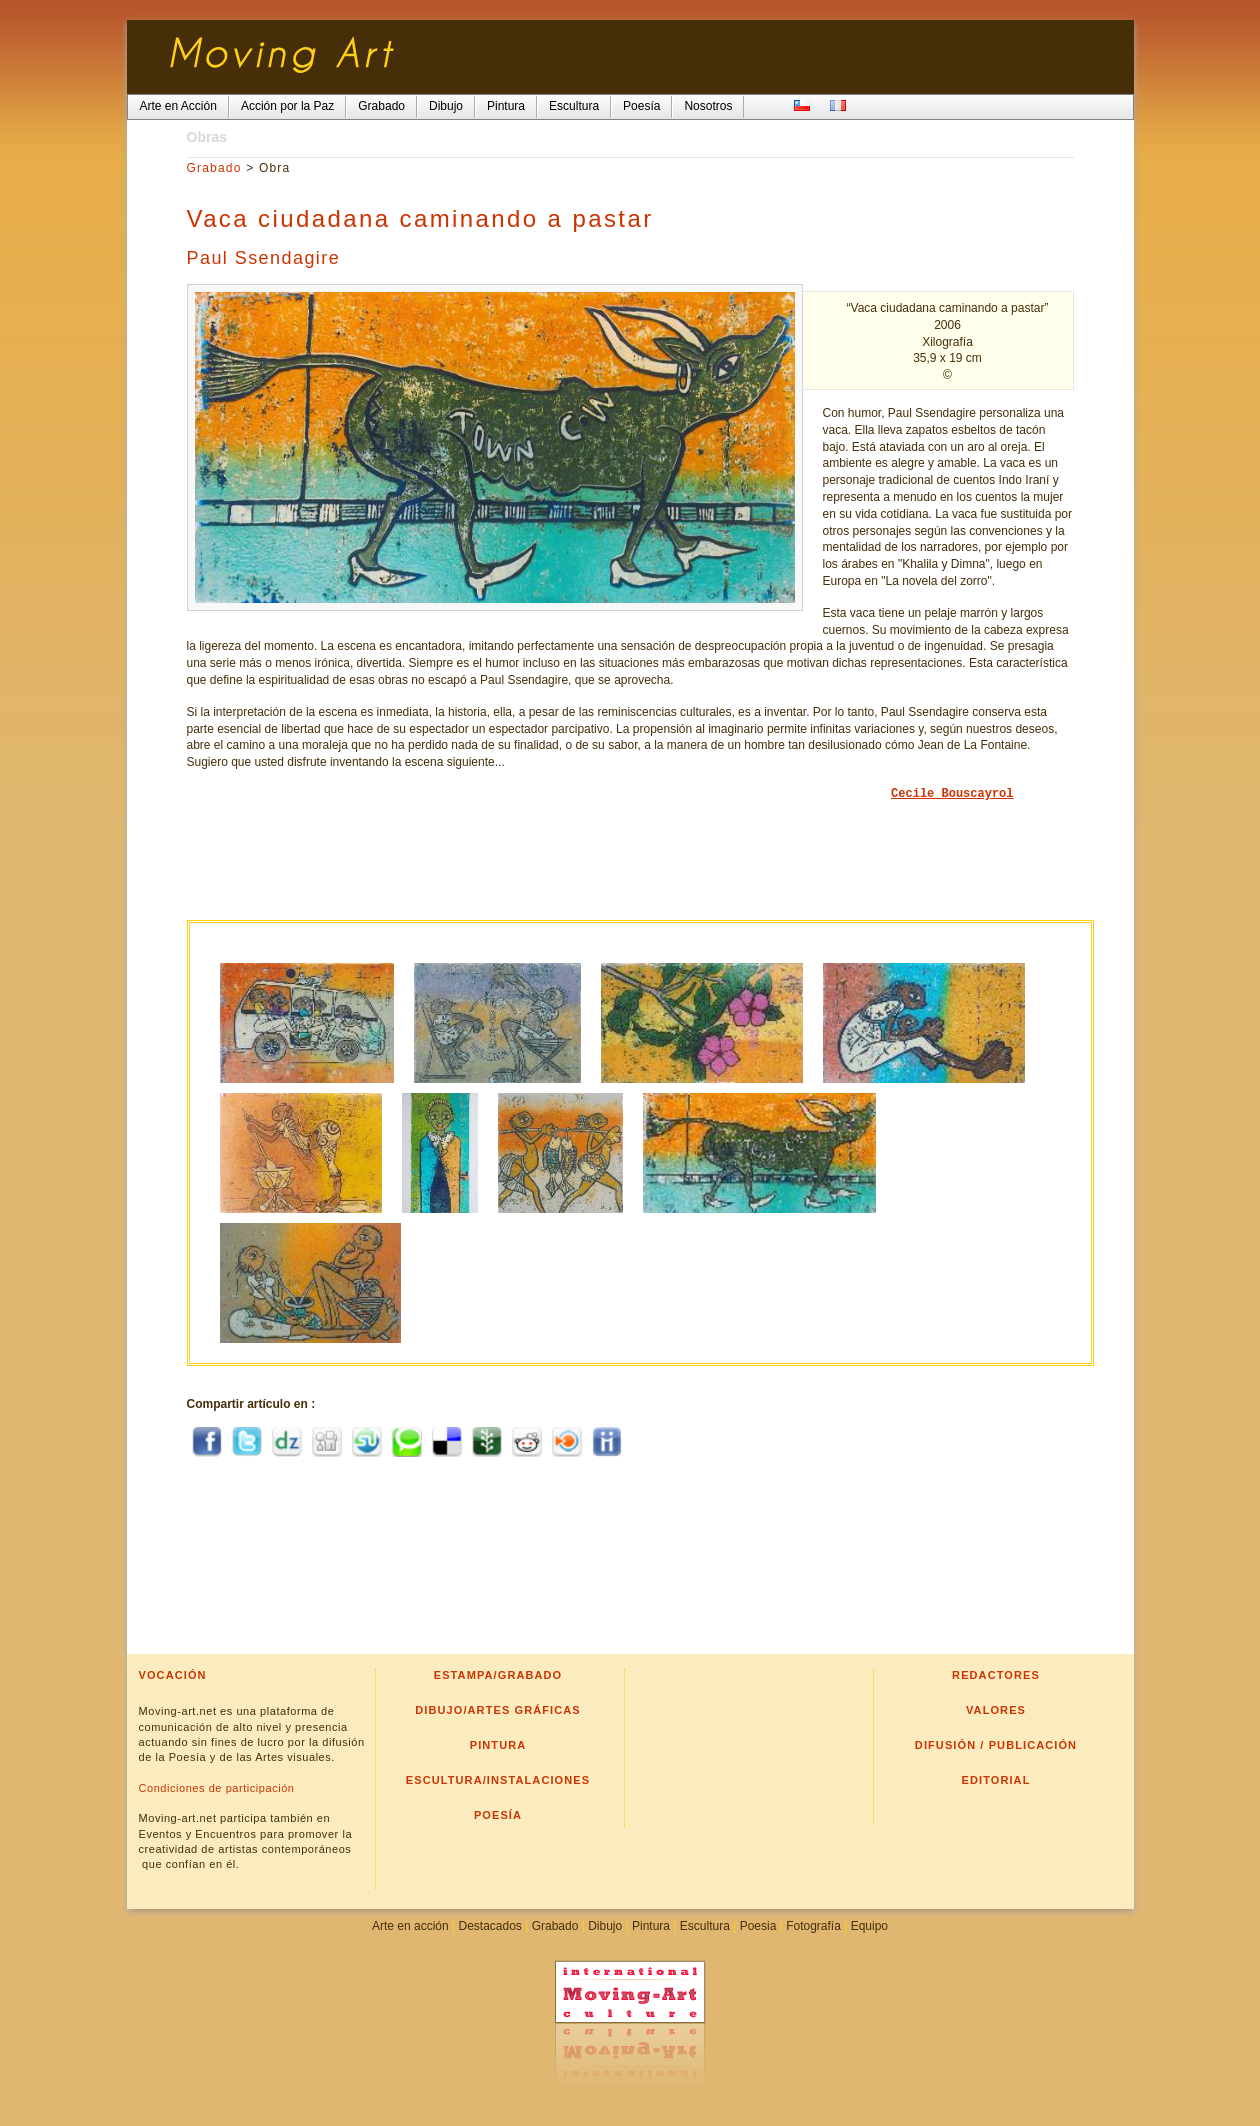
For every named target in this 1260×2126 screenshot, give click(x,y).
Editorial (996, 1780)
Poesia (758, 1926)
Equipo (869, 1926)
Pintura (498, 1745)
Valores (996, 1710)
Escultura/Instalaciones (498, 1780)
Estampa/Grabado (498, 1675)
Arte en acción (410, 1926)
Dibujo (605, 1926)
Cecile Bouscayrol (952, 794)
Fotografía (813, 1926)
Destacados (489, 1926)
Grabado (214, 168)
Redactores (996, 1675)
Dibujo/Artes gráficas (498, 1710)
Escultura (705, 1926)
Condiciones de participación (217, 1788)
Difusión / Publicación (996, 1745)
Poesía (498, 1815)
